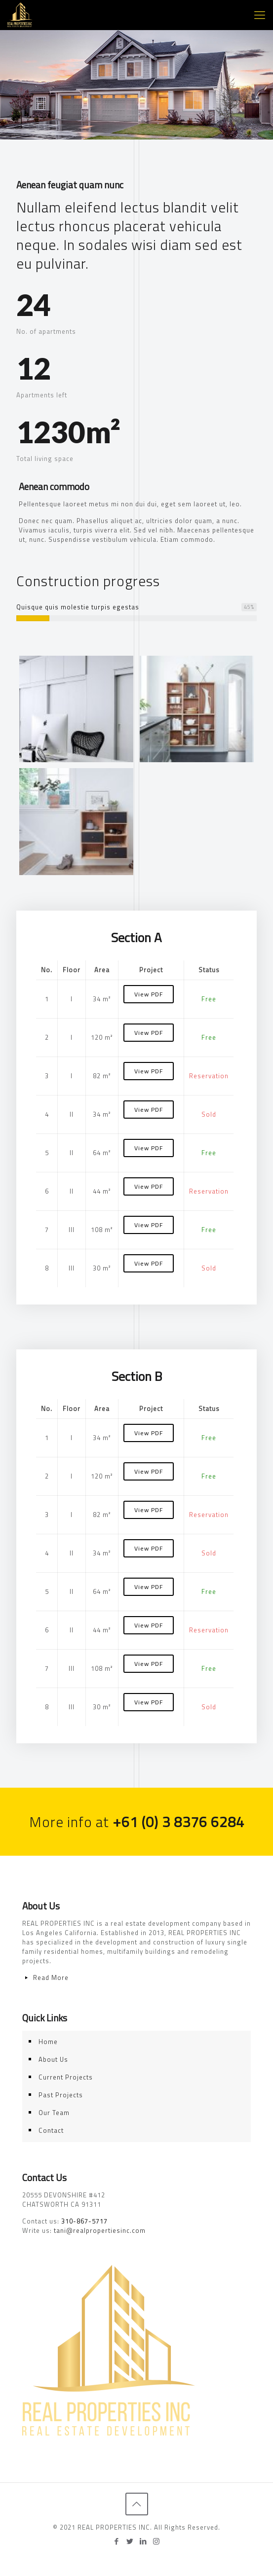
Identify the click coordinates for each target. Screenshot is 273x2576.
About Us (53, 2059)
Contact (51, 2130)
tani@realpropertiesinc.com (100, 2230)
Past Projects (61, 2095)
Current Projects (66, 2077)
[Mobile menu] (259, 14)
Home (48, 2042)
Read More (51, 1977)
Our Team (54, 2112)
